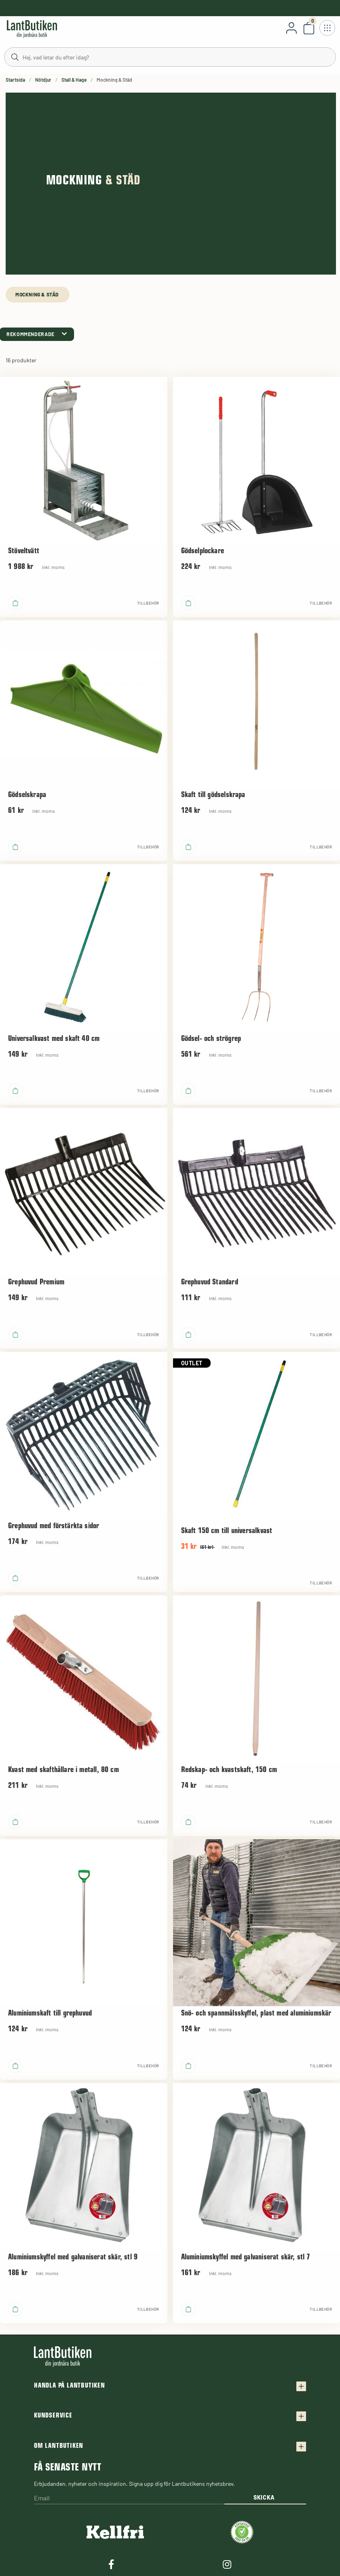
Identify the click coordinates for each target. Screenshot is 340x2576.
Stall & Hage (74, 79)
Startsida (15, 79)
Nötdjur (43, 79)
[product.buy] (15, 603)
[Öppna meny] (327, 28)
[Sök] (170, 56)
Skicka (264, 2497)
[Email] (129, 2498)
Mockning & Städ (37, 294)
